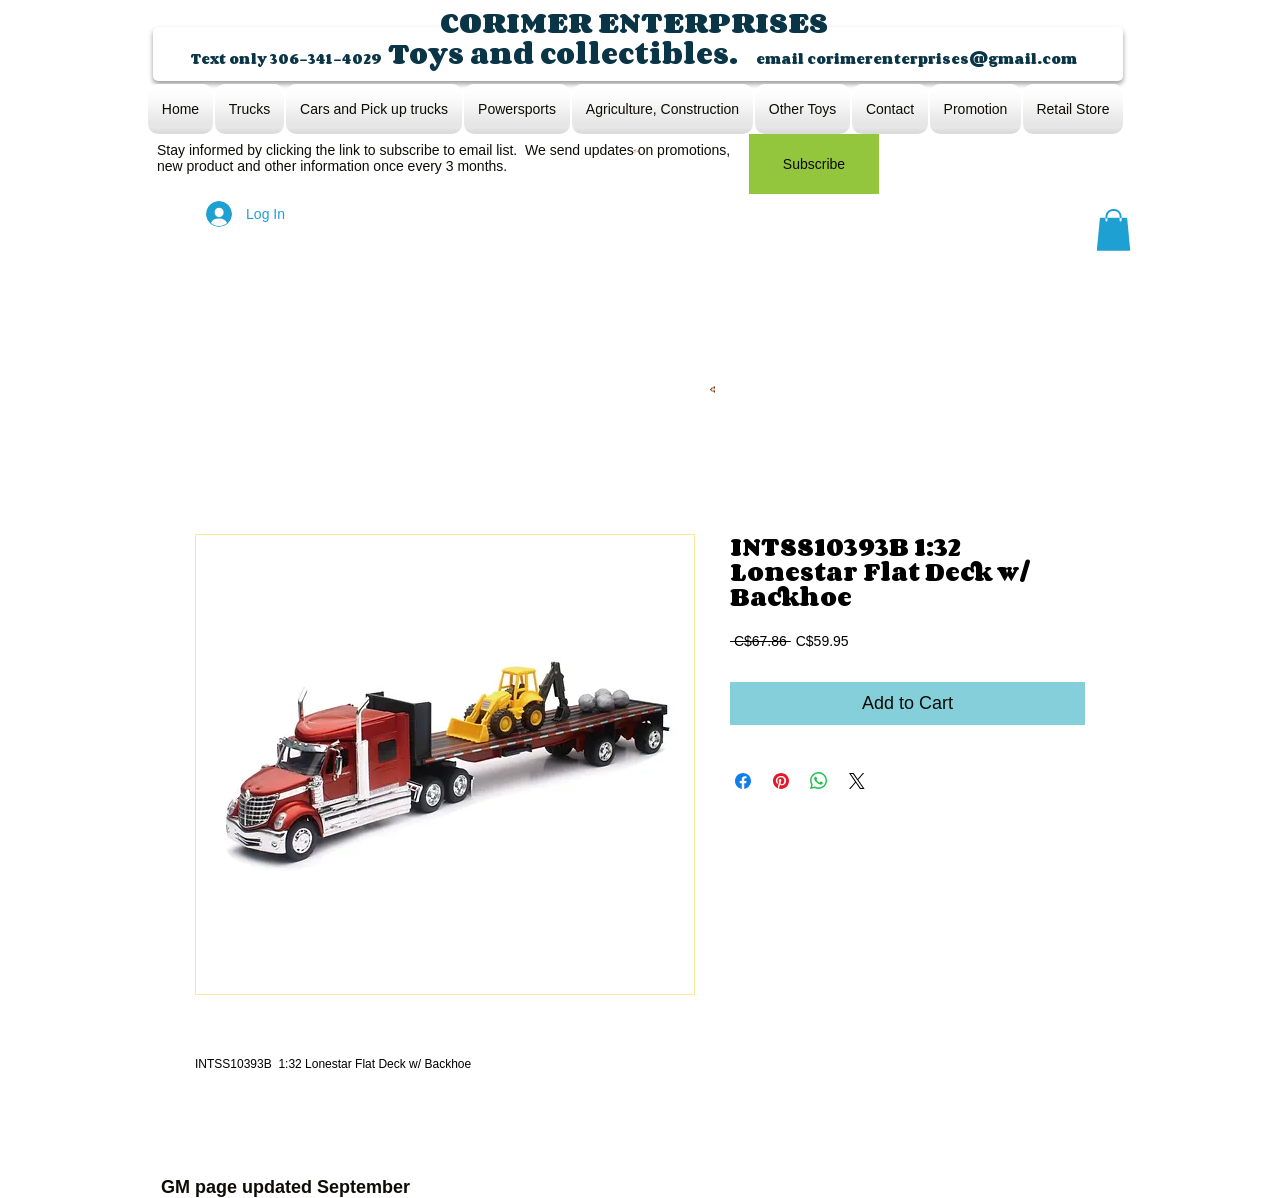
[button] (1113, 230)
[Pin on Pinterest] (781, 781)
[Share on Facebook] (743, 781)
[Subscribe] (814, 164)
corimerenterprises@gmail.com (942, 58)
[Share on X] (857, 781)
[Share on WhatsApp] (819, 781)
